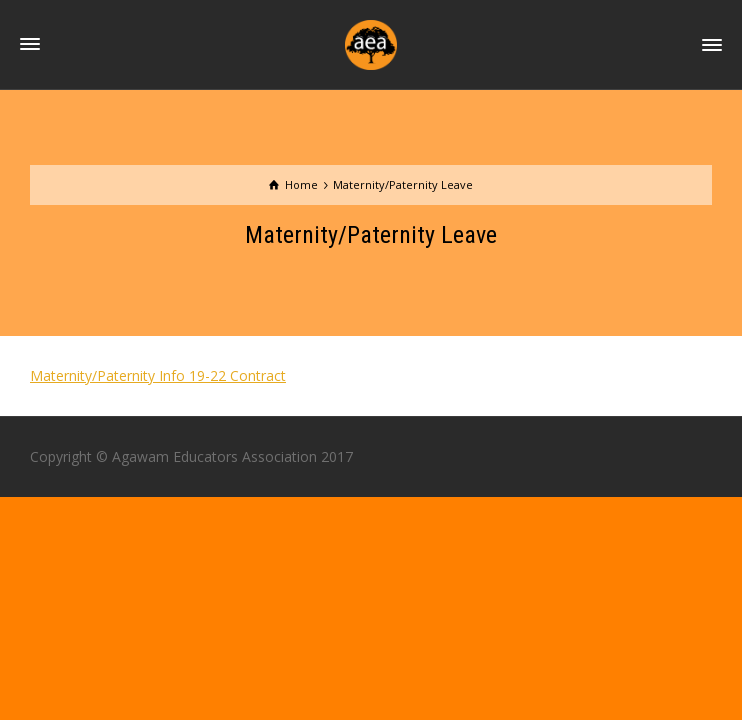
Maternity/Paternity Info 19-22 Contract (158, 375)
